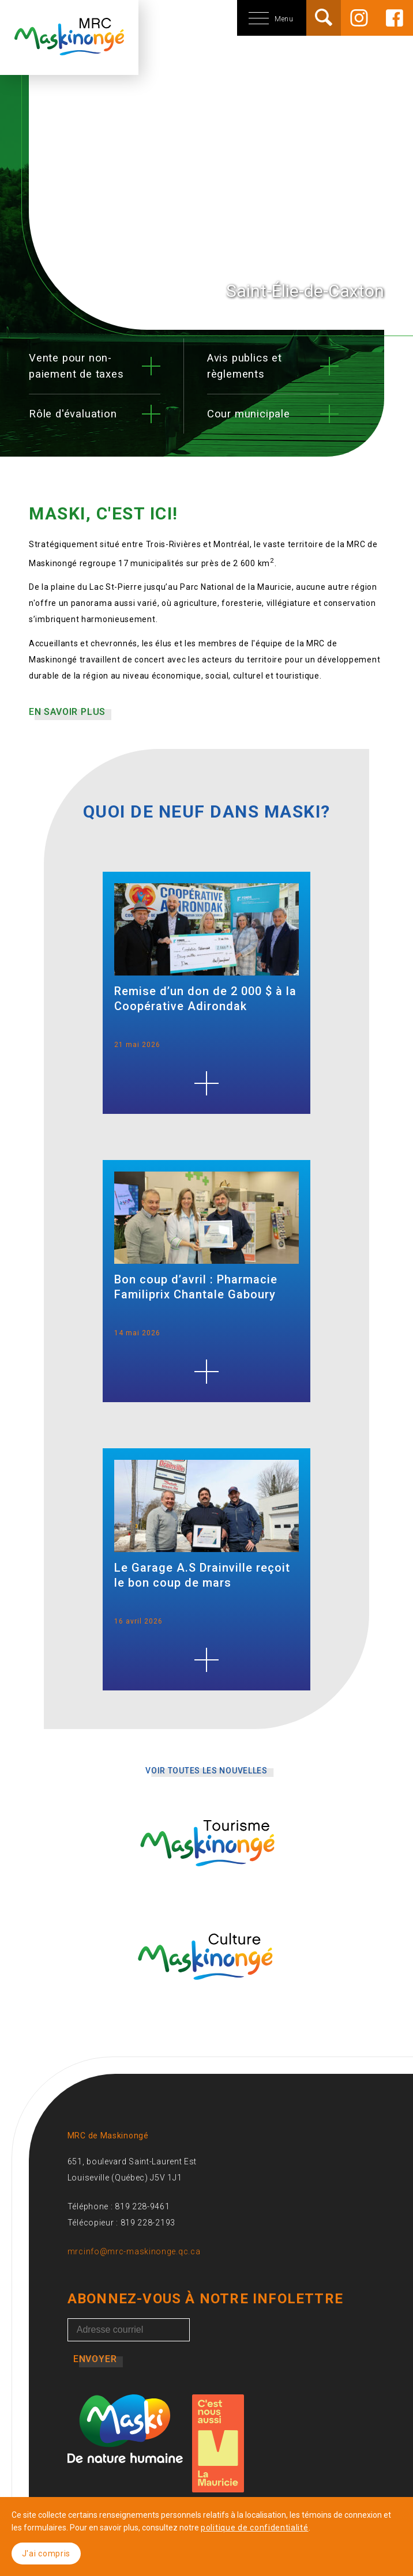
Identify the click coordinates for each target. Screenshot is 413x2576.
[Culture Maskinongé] (206, 1990)
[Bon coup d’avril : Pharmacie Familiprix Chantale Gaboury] (206, 1371)
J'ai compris (46, 2553)
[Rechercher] (323, 17)
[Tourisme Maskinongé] (206, 1876)
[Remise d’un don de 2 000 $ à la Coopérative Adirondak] (206, 1083)
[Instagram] (359, 18)
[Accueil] (69, 49)
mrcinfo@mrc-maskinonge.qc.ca (134, 2251)
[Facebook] (394, 18)
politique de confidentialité (255, 2527)
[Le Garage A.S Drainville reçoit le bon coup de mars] (206, 1660)
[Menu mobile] (222, 18)
